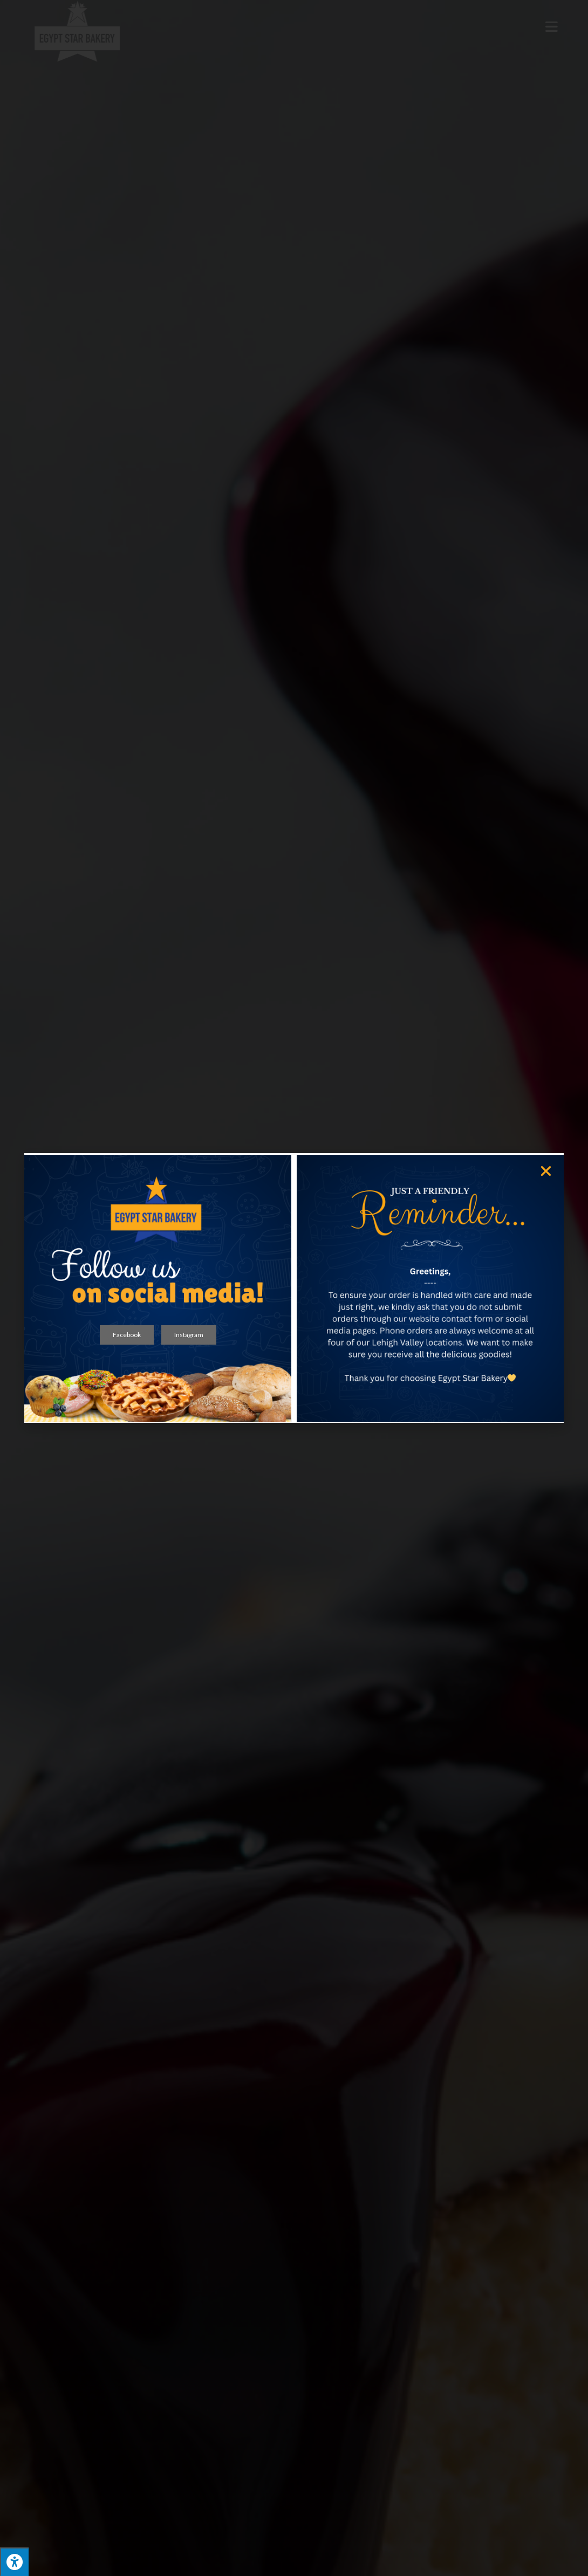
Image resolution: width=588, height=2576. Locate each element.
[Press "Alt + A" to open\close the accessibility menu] (14, 2561)
